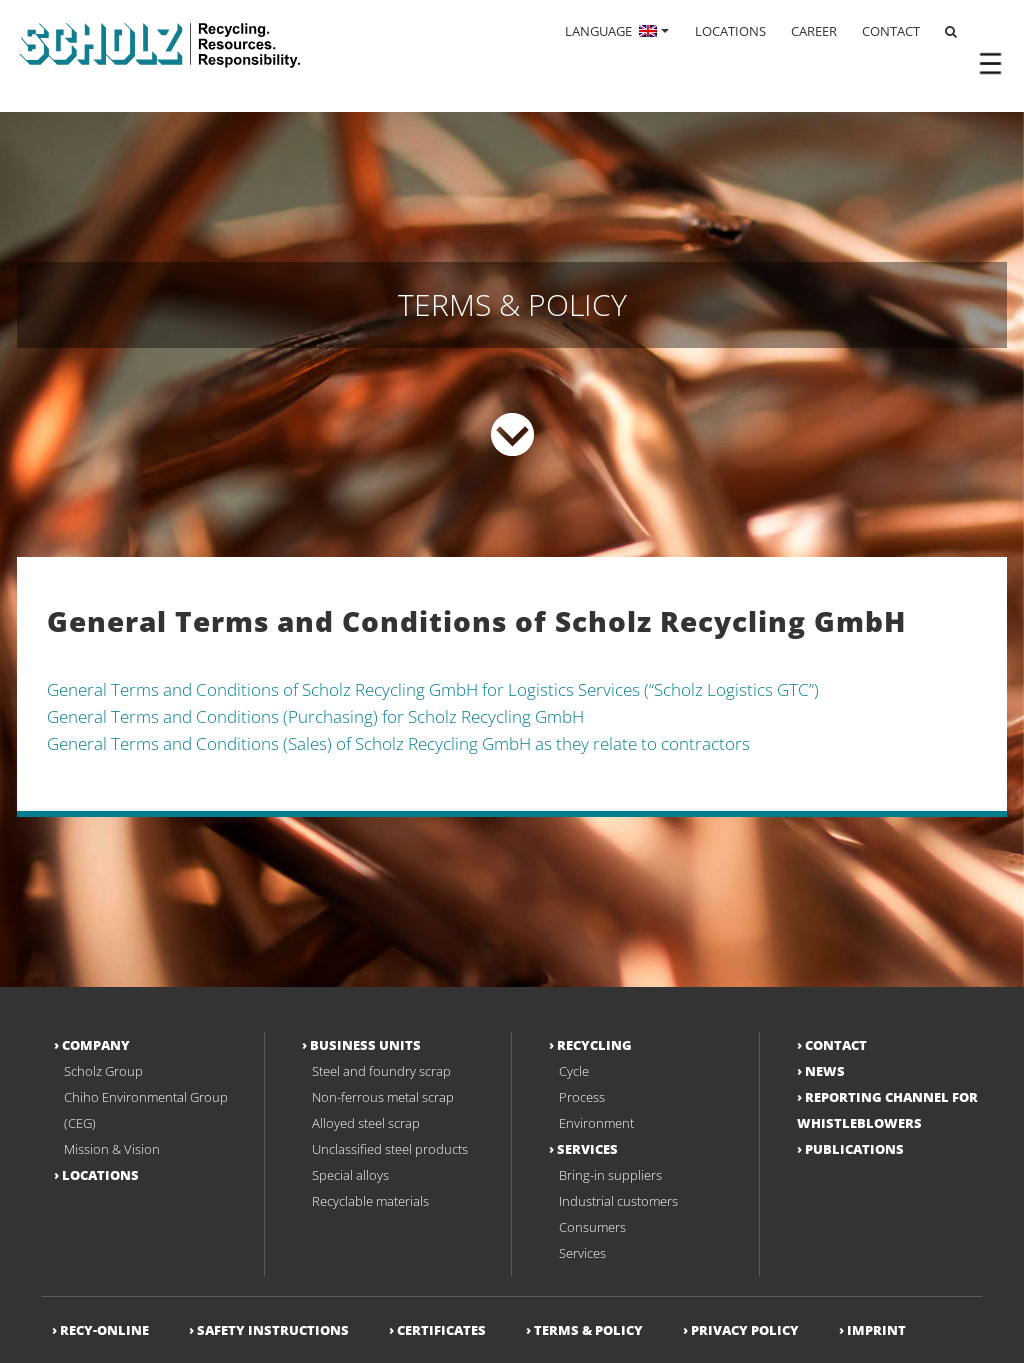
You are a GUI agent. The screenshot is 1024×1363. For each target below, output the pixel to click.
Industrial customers (618, 1201)
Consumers (592, 1227)
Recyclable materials (370, 1201)
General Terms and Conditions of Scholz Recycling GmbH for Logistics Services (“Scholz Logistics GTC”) (433, 689)
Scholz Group (103, 1071)
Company (96, 1045)
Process (582, 1097)
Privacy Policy (745, 1330)
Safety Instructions (273, 1330)
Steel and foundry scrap (381, 1071)
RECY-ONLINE (104, 1330)
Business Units (365, 1045)
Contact (836, 1045)
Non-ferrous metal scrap (383, 1097)
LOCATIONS (730, 31)
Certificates (441, 1330)
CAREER (814, 31)
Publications (854, 1149)
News (825, 1071)
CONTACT (891, 31)
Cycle (574, 1071)
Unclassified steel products (390, 1149)
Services (587, 1149)
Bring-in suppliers (610, 1175)
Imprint (876, 1330)
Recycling (594, 1045)
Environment (596, 1123)
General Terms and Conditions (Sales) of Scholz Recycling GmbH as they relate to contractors (398, 743)
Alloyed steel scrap (366, 1123)
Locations (100, 1175)
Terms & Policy (588, 1330)
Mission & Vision (112, 1149)
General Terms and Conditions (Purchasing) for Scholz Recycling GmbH (315, 716)
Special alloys (350, 1175)
